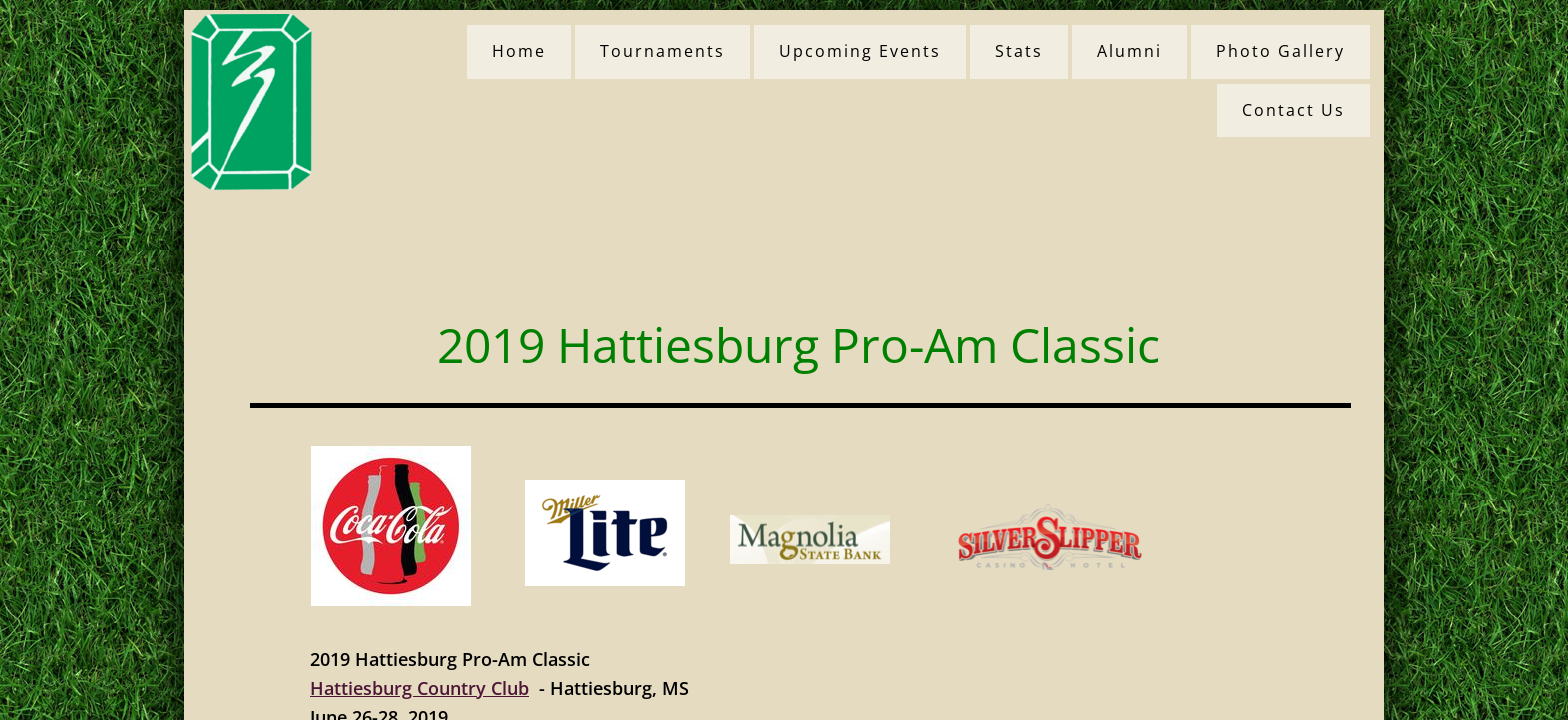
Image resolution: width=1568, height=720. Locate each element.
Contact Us (1293, 110)
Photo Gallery (1280, 51)
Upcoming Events (860, 51)
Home (519, 51)
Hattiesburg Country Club (419, 688)
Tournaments (662, 51)
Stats (1019, 51)
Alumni (1129, 51)
